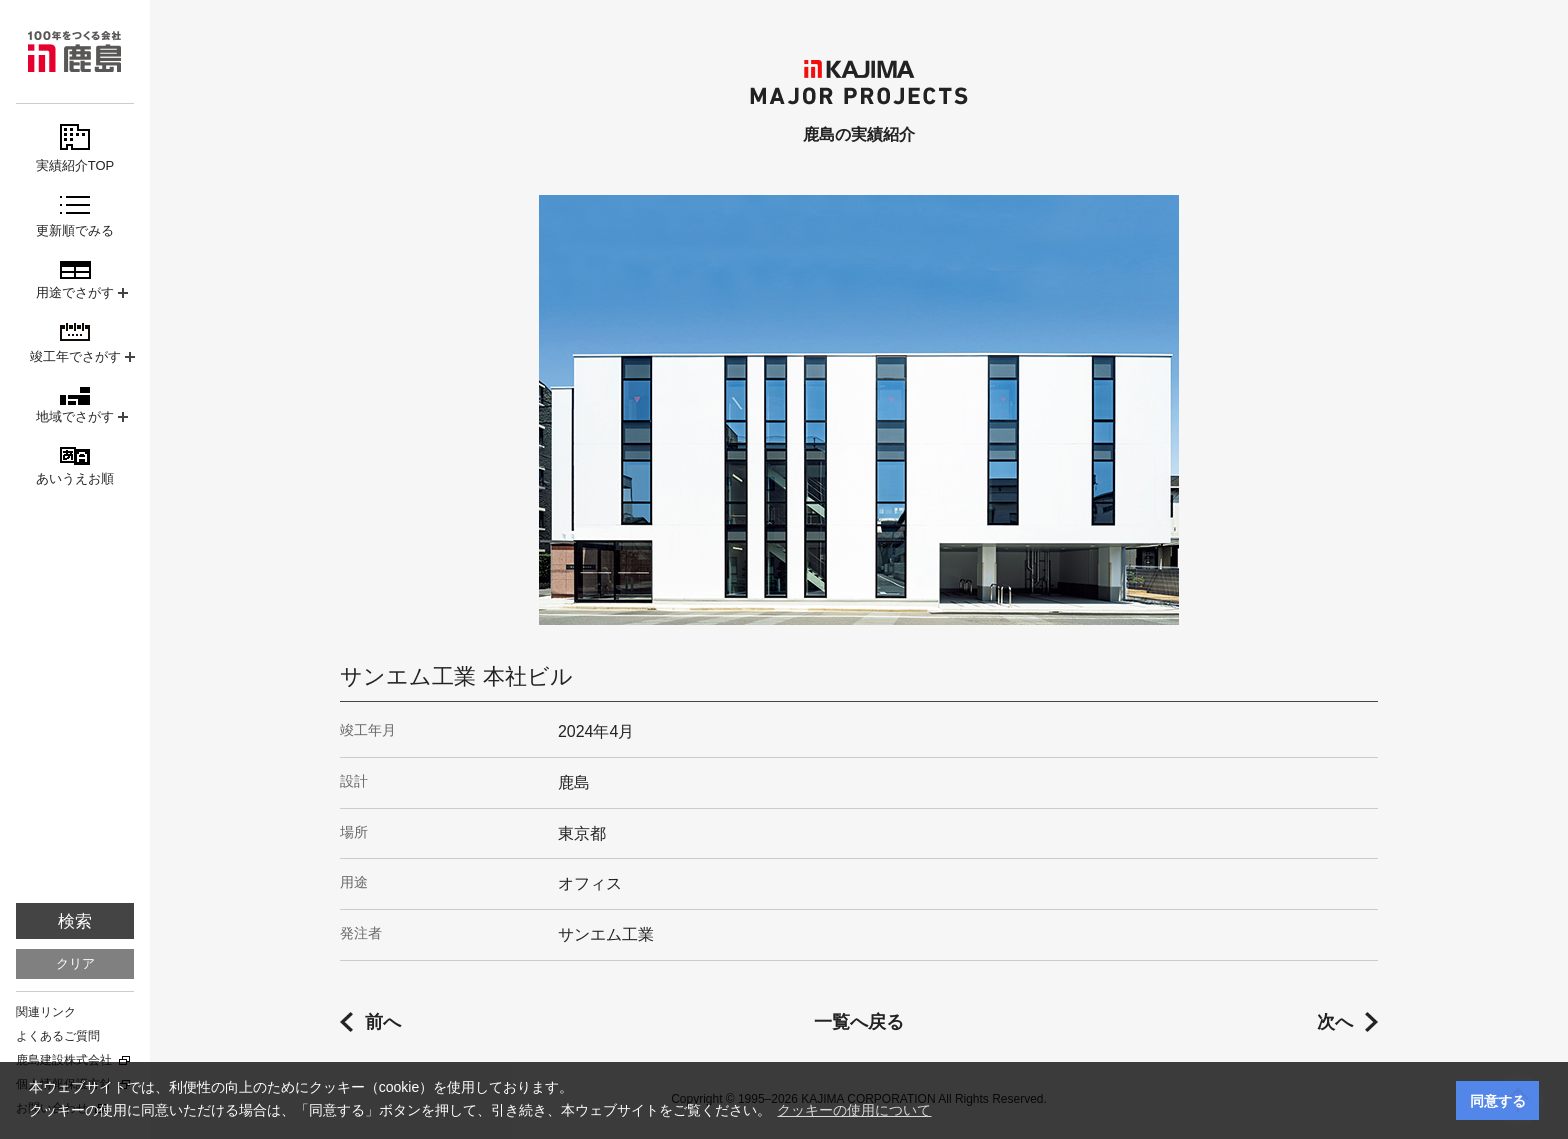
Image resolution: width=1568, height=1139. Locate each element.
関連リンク (46, 1012)
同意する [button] (1498, 1101)
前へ (383, 1022)
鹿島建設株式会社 (64, 1060)
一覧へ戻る (859, 1022)
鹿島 (75, 51)
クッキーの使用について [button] (854, 1110)
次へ (1335, 1022)
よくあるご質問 (58, 1036)
